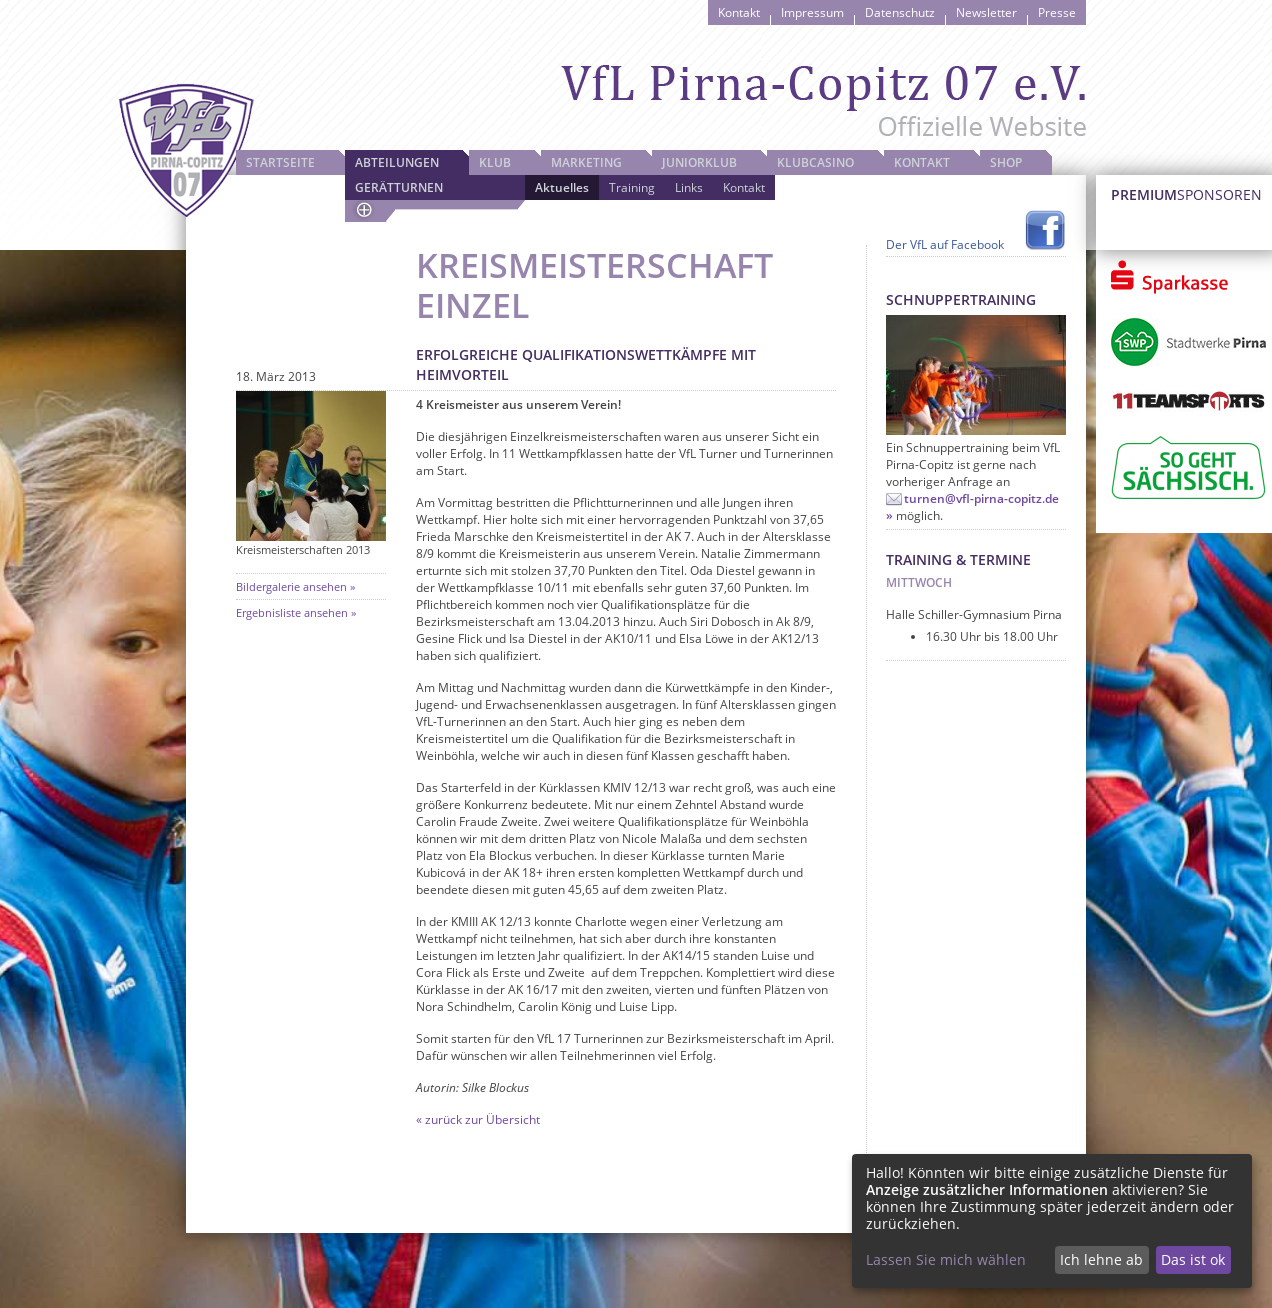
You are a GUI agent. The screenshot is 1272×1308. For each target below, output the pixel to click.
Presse (1057, 12)
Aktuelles (562, 187)
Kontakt (739, 12)
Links (689, 187)
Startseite (280, 162)
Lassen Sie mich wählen (946, 1259)
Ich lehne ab (1101, 1259)
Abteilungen (397, 162)
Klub (495, 162)
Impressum (812, 12)
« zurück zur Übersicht (478, 1119)
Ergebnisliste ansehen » (296, 612)
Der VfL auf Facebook (945, 244)
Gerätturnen (399, 187)
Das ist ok (1193, 1259)
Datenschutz (900, 12)
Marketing (586, 162)
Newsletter (986, 12)
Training (632, 187)
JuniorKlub (699, 162)
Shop (1006, 162)
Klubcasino (815, 162)
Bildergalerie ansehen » (295, 586)
